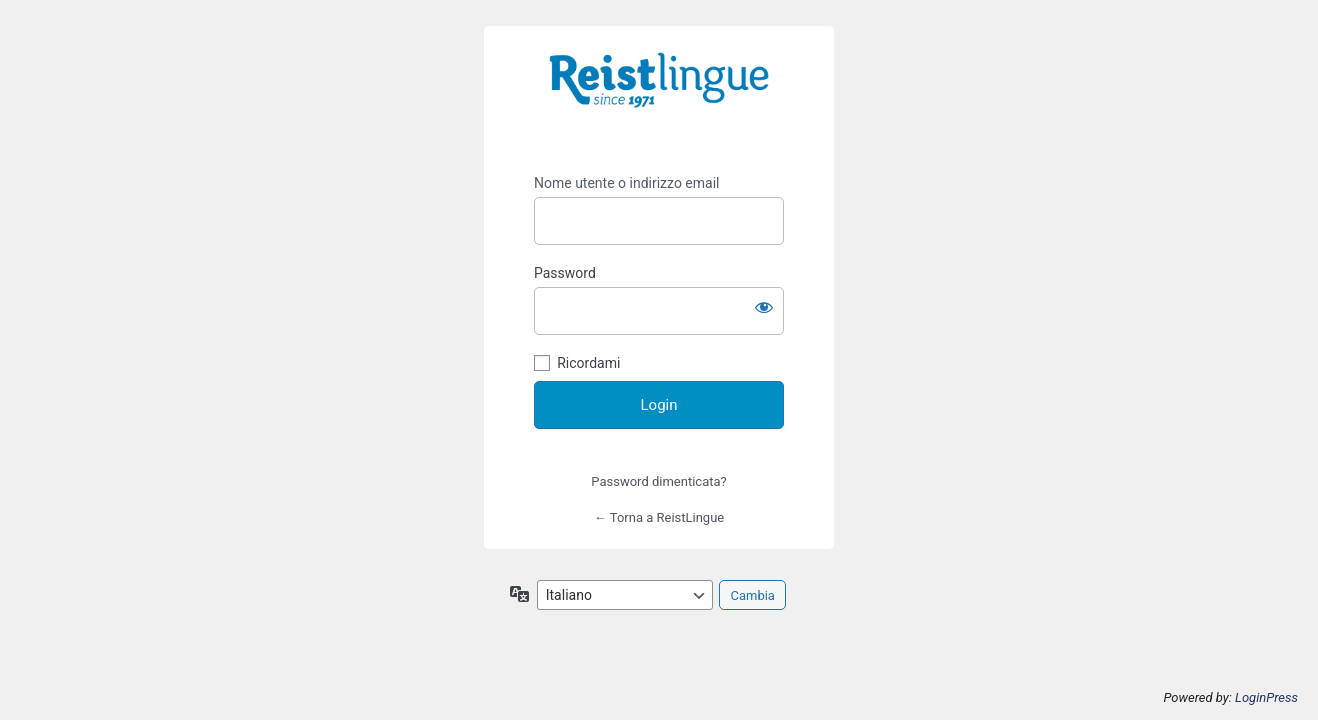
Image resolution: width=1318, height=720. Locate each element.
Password (565, 273)
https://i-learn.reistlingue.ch (659, 94)
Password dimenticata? (658, 481)
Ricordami (588, 363)
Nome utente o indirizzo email (626, 183)
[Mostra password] (764, 307)
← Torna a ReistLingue (659, 517)
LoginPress (1266, 697)
